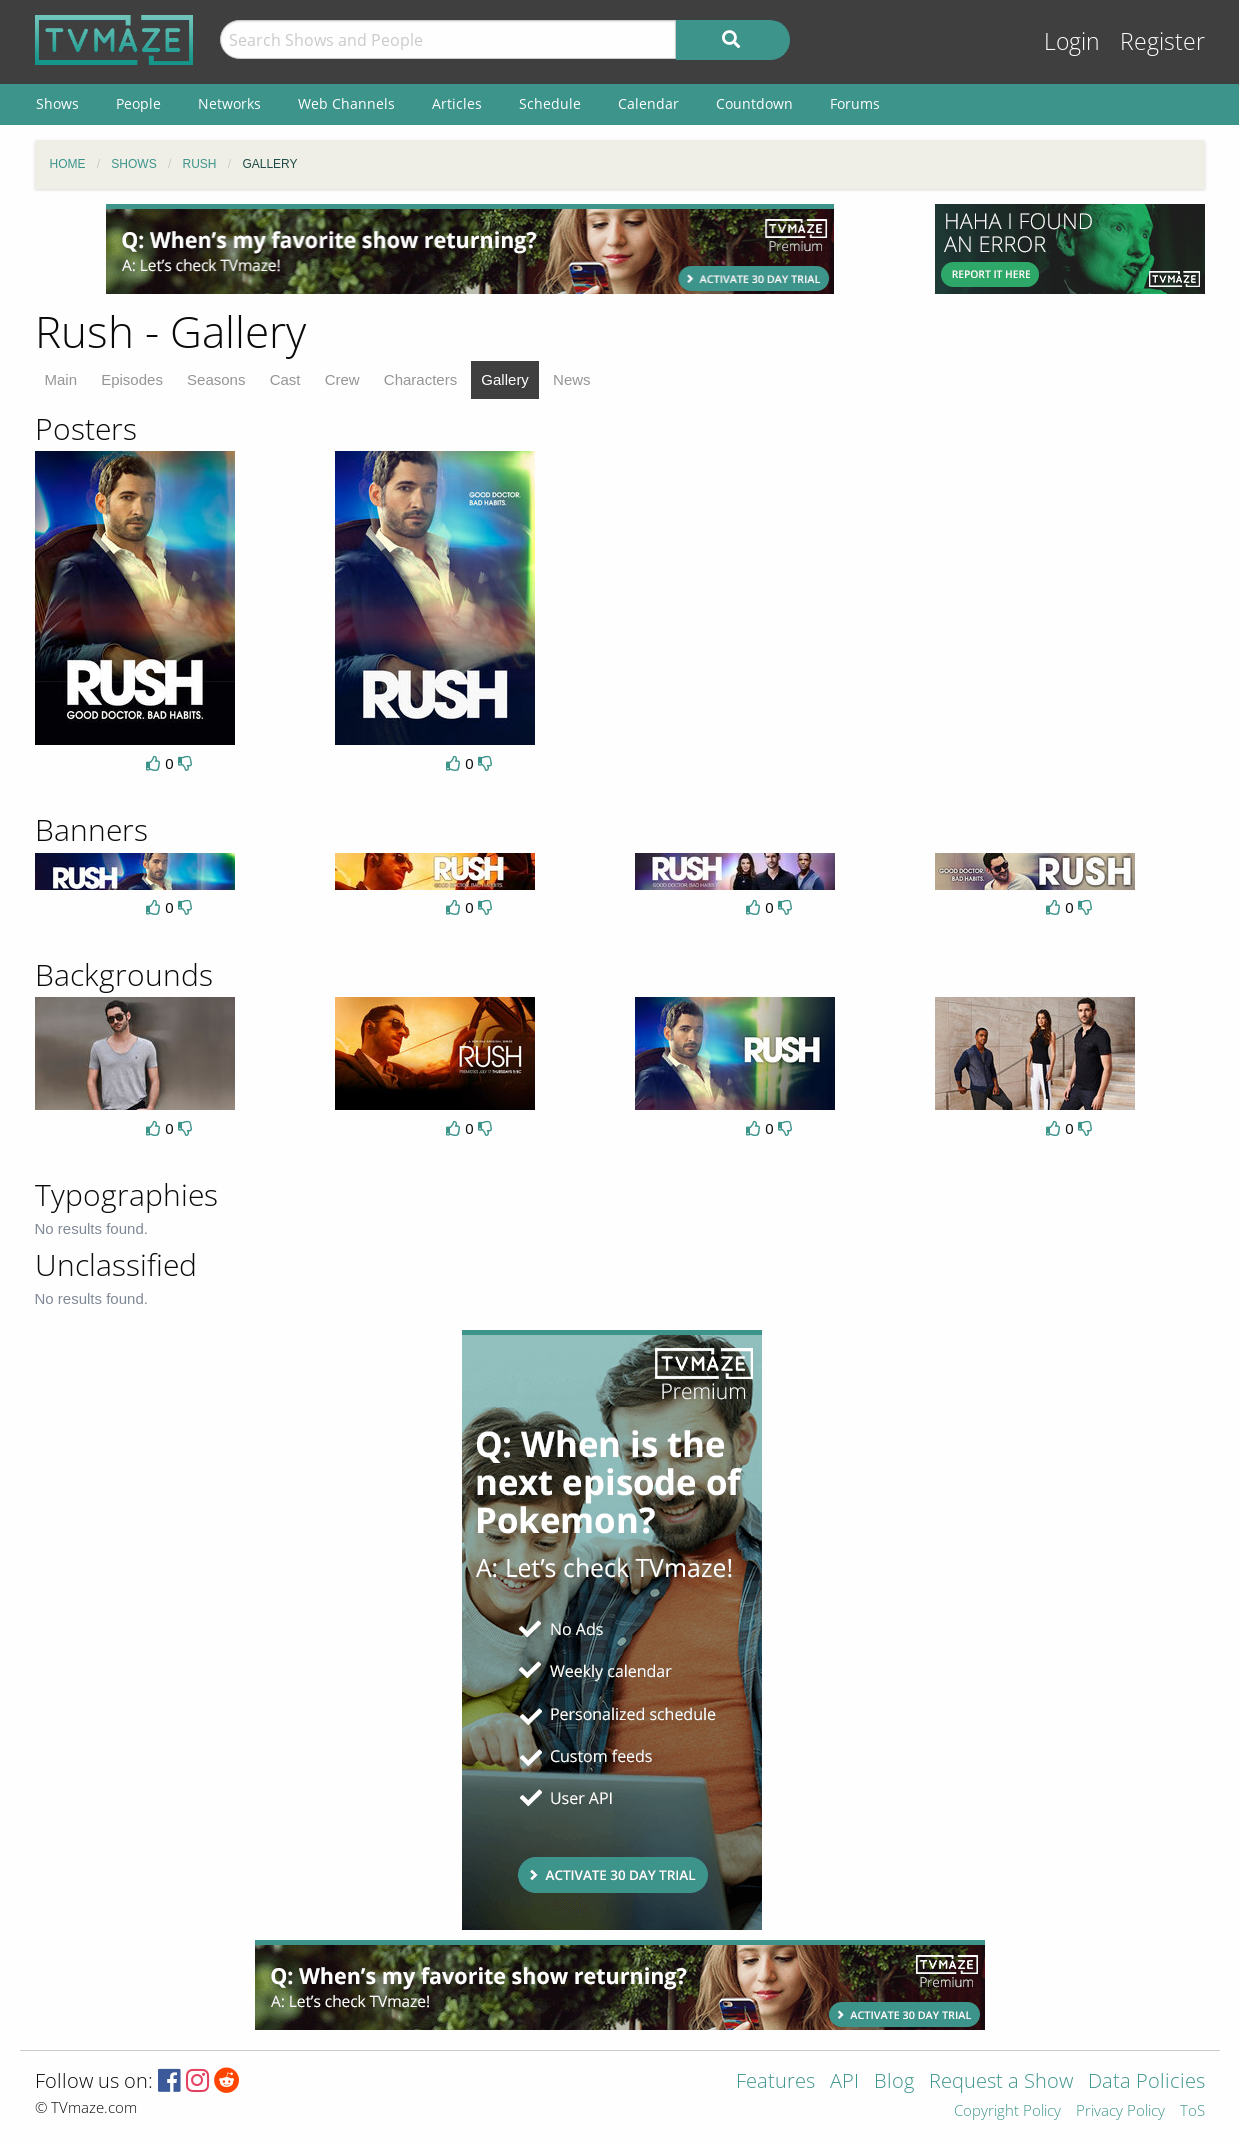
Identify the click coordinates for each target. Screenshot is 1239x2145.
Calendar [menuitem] (648, 103)
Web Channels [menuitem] (346, 103)
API (844, 2082)
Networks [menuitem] (229, 103)
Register (1162, 41)
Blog (894, 2082)
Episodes (132, 379)
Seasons (216, 379)
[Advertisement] (470, 249)
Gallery (505, 379)
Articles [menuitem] (457, 103)
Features (775, 2082)
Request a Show (1001, 2082)
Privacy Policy (1120, 2111)
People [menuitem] (138, 103)
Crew (342, 379)
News (572, 379)
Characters (420, 379)
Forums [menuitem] (855, 103)
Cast (285, 379)
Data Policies (1146, 2082)
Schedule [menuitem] (550, 103)
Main (61, 379)
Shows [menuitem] (57, 103)
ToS (1192, 2111)
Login (1072, 41)
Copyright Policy (1007, 2111)
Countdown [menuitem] (754, 103)
